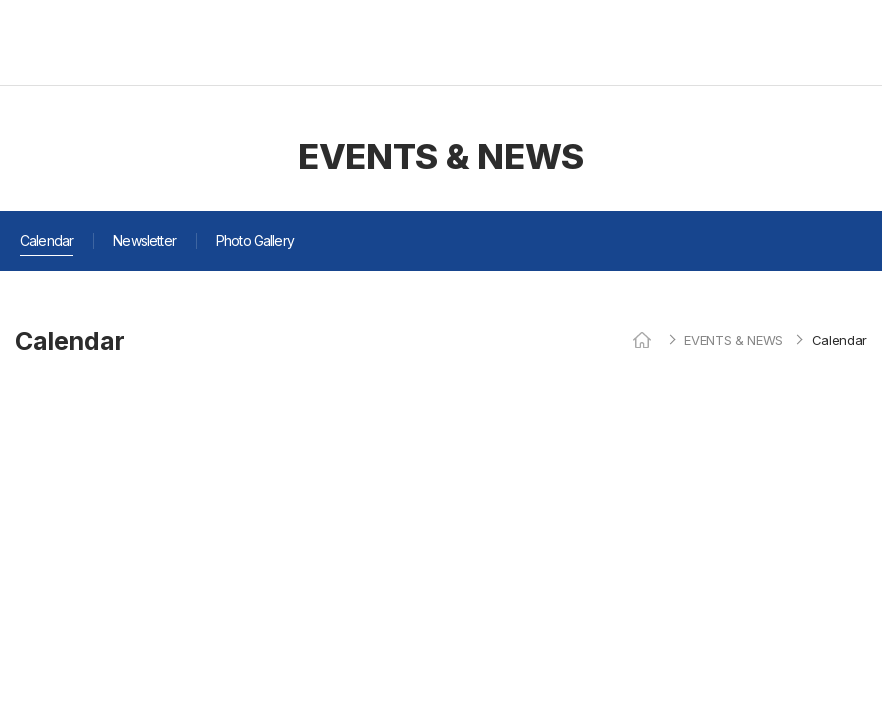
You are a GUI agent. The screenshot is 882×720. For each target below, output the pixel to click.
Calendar (46, 240)
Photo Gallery (255, 240)
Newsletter (144, 240)
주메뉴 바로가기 (0, 0)
